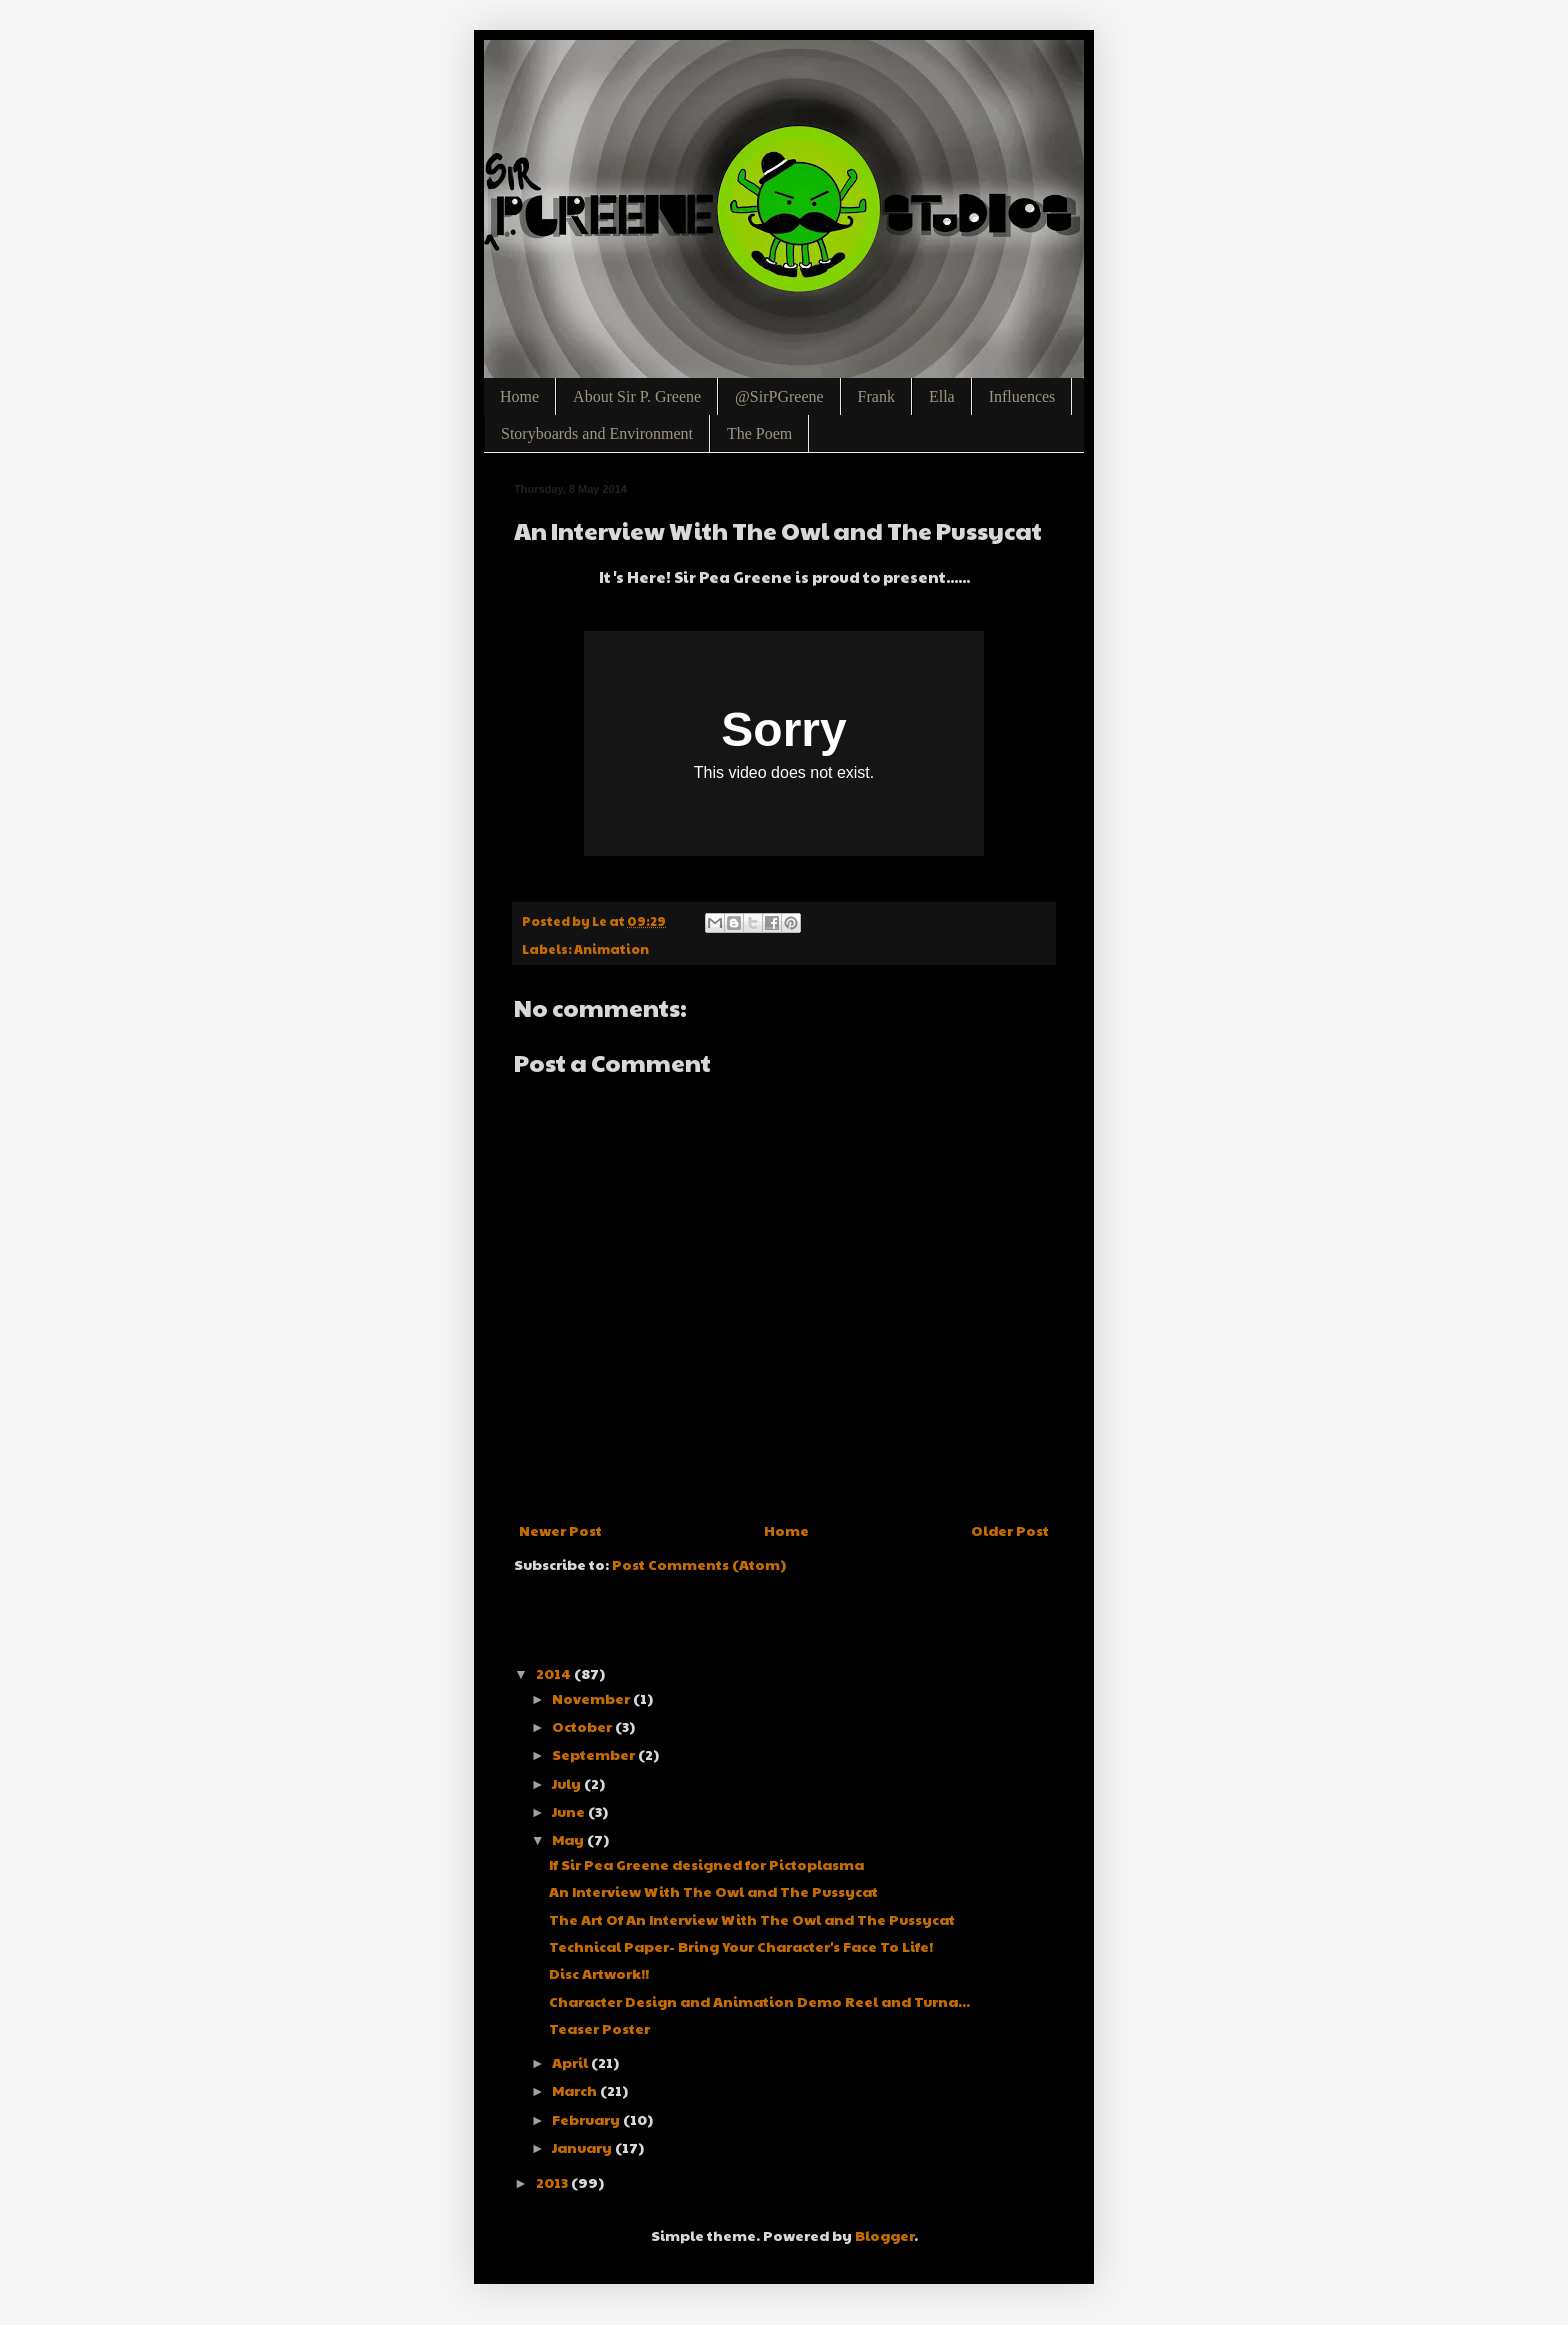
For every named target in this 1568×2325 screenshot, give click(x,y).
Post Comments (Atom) (699, 1564)
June (570, 1811)
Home (519, 396)
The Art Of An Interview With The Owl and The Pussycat (752, 1919)
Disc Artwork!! (599, 1973)
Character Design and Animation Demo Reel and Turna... (759, 2001)
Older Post (1010, 1530)
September (595, 1754)
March (576, 2090)
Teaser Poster (599, 2028)
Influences (1022, 396)
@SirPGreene (779, 396)
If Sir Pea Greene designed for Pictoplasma (706, 1864)
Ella (942, 396)
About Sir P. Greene (637, 396)
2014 (555, 1673)
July (568, 1783)
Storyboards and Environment (597, 433)
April (571, 2062)
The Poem (759, 433)
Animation (611, 949)
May (569, 1839)
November (592, 1698)
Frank (876, 396)
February (587, 2119)
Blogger (884, 2235)
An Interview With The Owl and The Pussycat (713, 1891)
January (583, 2147)
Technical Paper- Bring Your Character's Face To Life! (741, 1946)
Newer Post (560, 1530)
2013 (553, 2182)
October (583, 1726)
